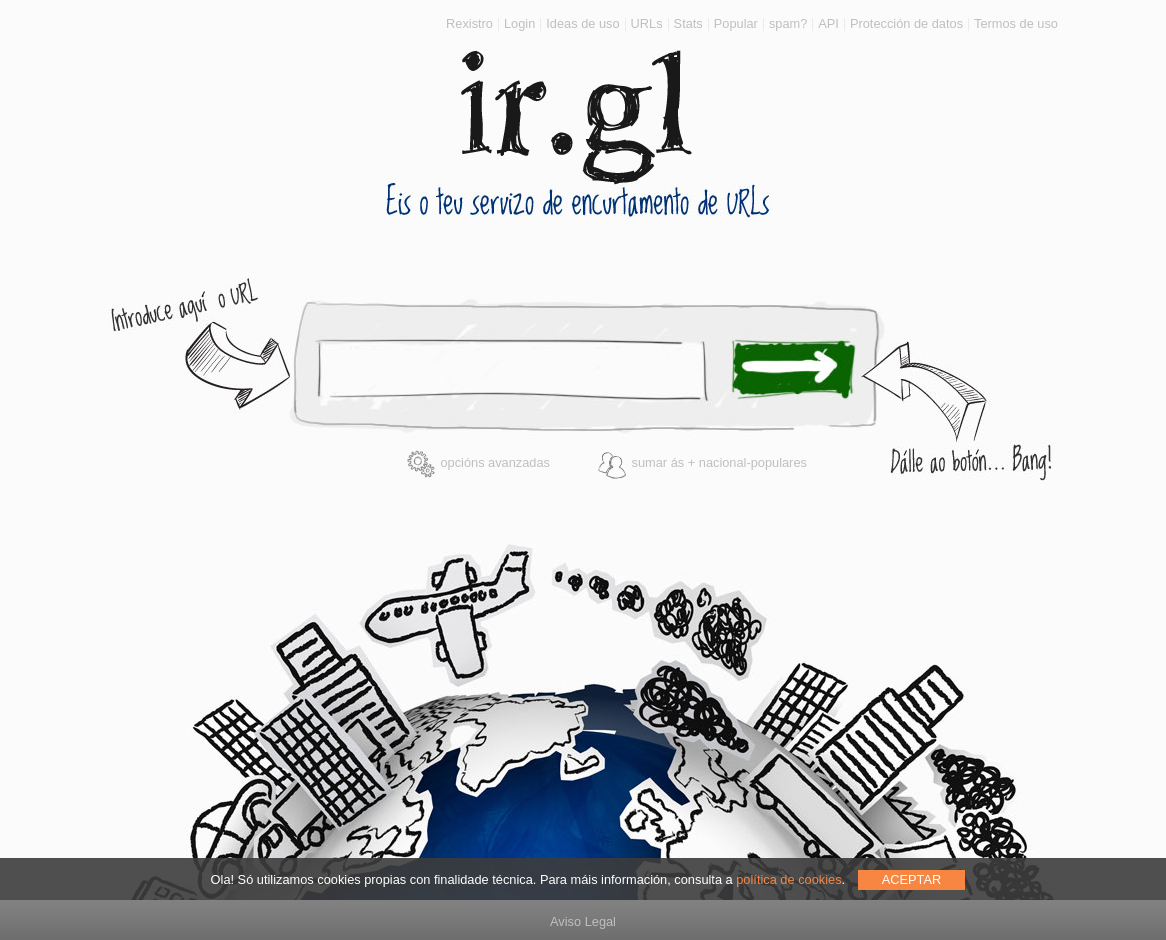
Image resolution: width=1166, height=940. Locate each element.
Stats (688, 23)
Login (519, 23)
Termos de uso (1016, 23)
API (828, 23)
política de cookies (788, 879)
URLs (647, 23)
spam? (788, 23)
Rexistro (469, 23)
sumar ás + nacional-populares (701, 462)
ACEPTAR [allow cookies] (912, 879)
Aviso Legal (583, 921)
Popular (736, 23)
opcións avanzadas (477, 462)
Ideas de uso (582, 23)
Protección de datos (906, 23)
